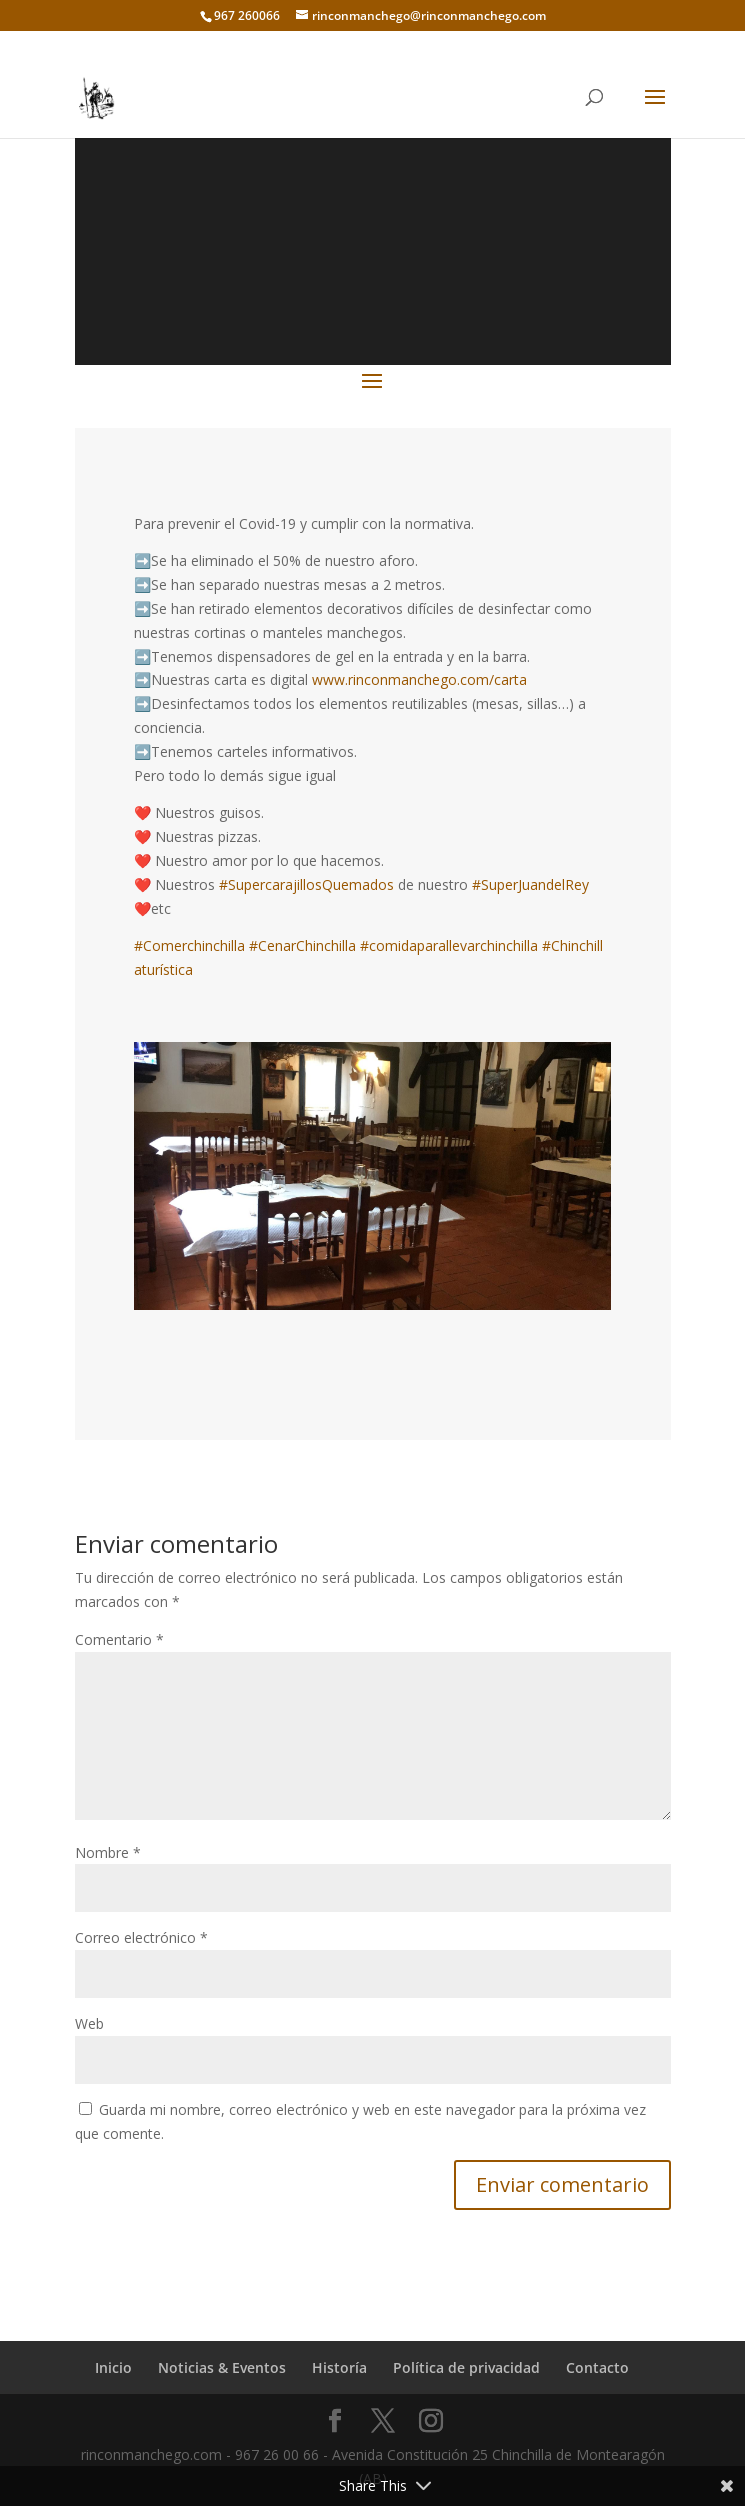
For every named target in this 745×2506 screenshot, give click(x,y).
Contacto (597, 2367)
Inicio (113, 2367)
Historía (339, 2367)
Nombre (108, 1852)
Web (89, 2023)
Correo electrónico (141, 1937)
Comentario (119, 1639)
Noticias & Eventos (222, 2367)
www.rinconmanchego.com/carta (419, 679)
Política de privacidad (466, 2367)
